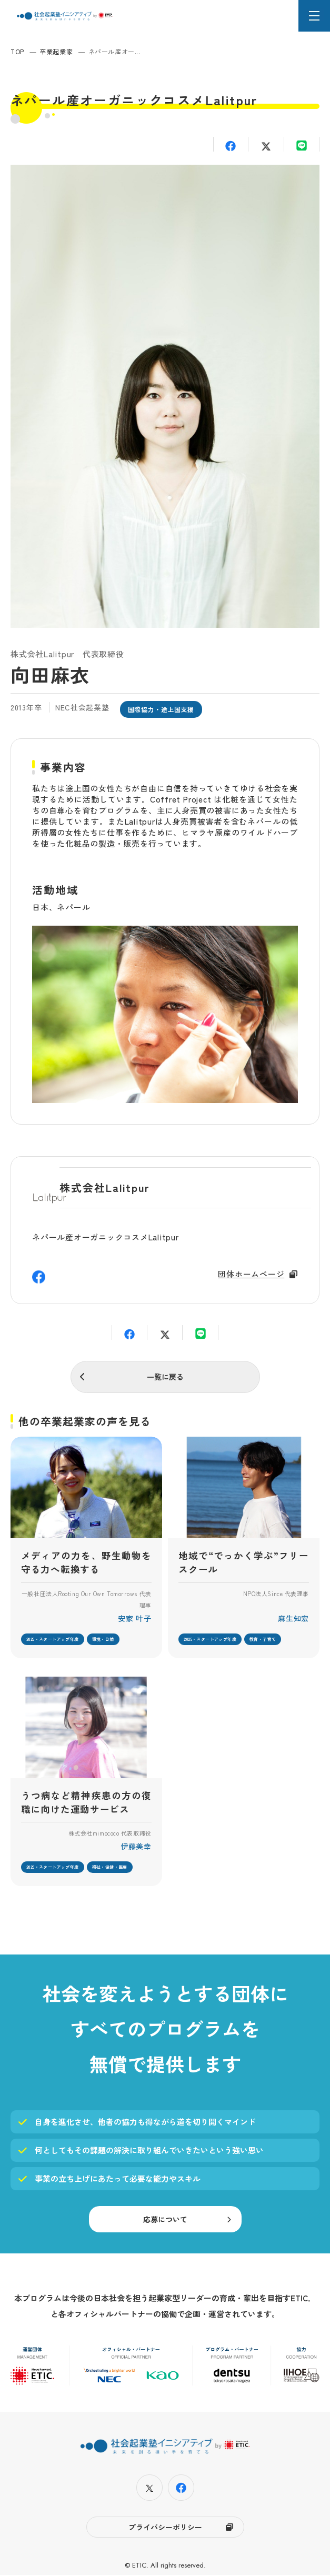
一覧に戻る (165, 1376)
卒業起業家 (56, 51)
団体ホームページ (251, 1273)
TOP (17, 51)
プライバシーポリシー (165, 2528)
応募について (165, 2221)
